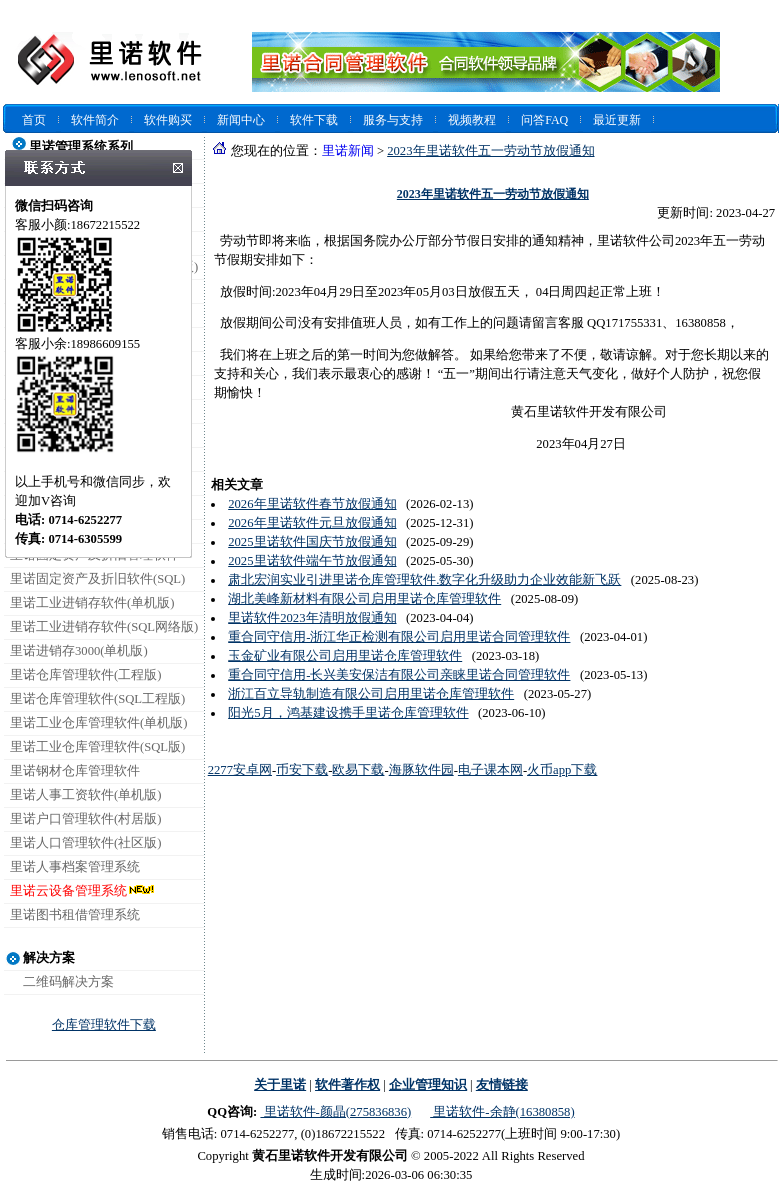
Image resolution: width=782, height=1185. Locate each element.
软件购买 (168, 120)
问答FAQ (544, 120)
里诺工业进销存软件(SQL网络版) (104, 627)
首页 (34, 120)
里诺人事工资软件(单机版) (85, 795)
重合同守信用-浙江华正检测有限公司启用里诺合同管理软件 (399, 637)
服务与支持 (393, 120)
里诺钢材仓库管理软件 (75, 771)
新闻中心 (241, 120)
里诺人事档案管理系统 (75, 867)
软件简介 (95, 120)
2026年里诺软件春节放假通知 (312, 504)
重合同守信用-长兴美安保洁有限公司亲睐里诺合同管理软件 (399, 675)
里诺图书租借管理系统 (75, 915)
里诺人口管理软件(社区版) (85, 843)
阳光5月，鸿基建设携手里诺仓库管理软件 (348, 713)
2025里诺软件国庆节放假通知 (312, 542)
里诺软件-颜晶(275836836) (335, 1112)
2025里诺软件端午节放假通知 (312, 561)
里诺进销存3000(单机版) (79, 651)
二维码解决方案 (68, 982)
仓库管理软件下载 (104, 1025)
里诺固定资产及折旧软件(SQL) (97, 579)
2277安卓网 (240, 770)
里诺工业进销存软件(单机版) (92, 603)
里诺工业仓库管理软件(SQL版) (97, 747)
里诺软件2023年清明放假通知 (312, 618)
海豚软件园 (421, 770)
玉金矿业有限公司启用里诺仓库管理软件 (345, 656)
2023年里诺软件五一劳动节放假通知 (490, 151)
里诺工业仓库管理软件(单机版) (98, 723)
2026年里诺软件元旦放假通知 (312, 523)
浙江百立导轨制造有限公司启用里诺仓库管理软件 (371, 694)
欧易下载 (358, 770)
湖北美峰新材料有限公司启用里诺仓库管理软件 (364, 599)
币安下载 (302, 770)
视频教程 (472, 120)
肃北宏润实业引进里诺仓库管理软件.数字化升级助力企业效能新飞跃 (424, 580)
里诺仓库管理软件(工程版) (85, 675)
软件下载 (314, 120)
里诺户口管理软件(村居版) (85, 819)
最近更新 (617, 120)
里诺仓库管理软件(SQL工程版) (97, 699)
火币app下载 (562, 770)
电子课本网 (490, 770)
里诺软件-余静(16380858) (502, 1112)
